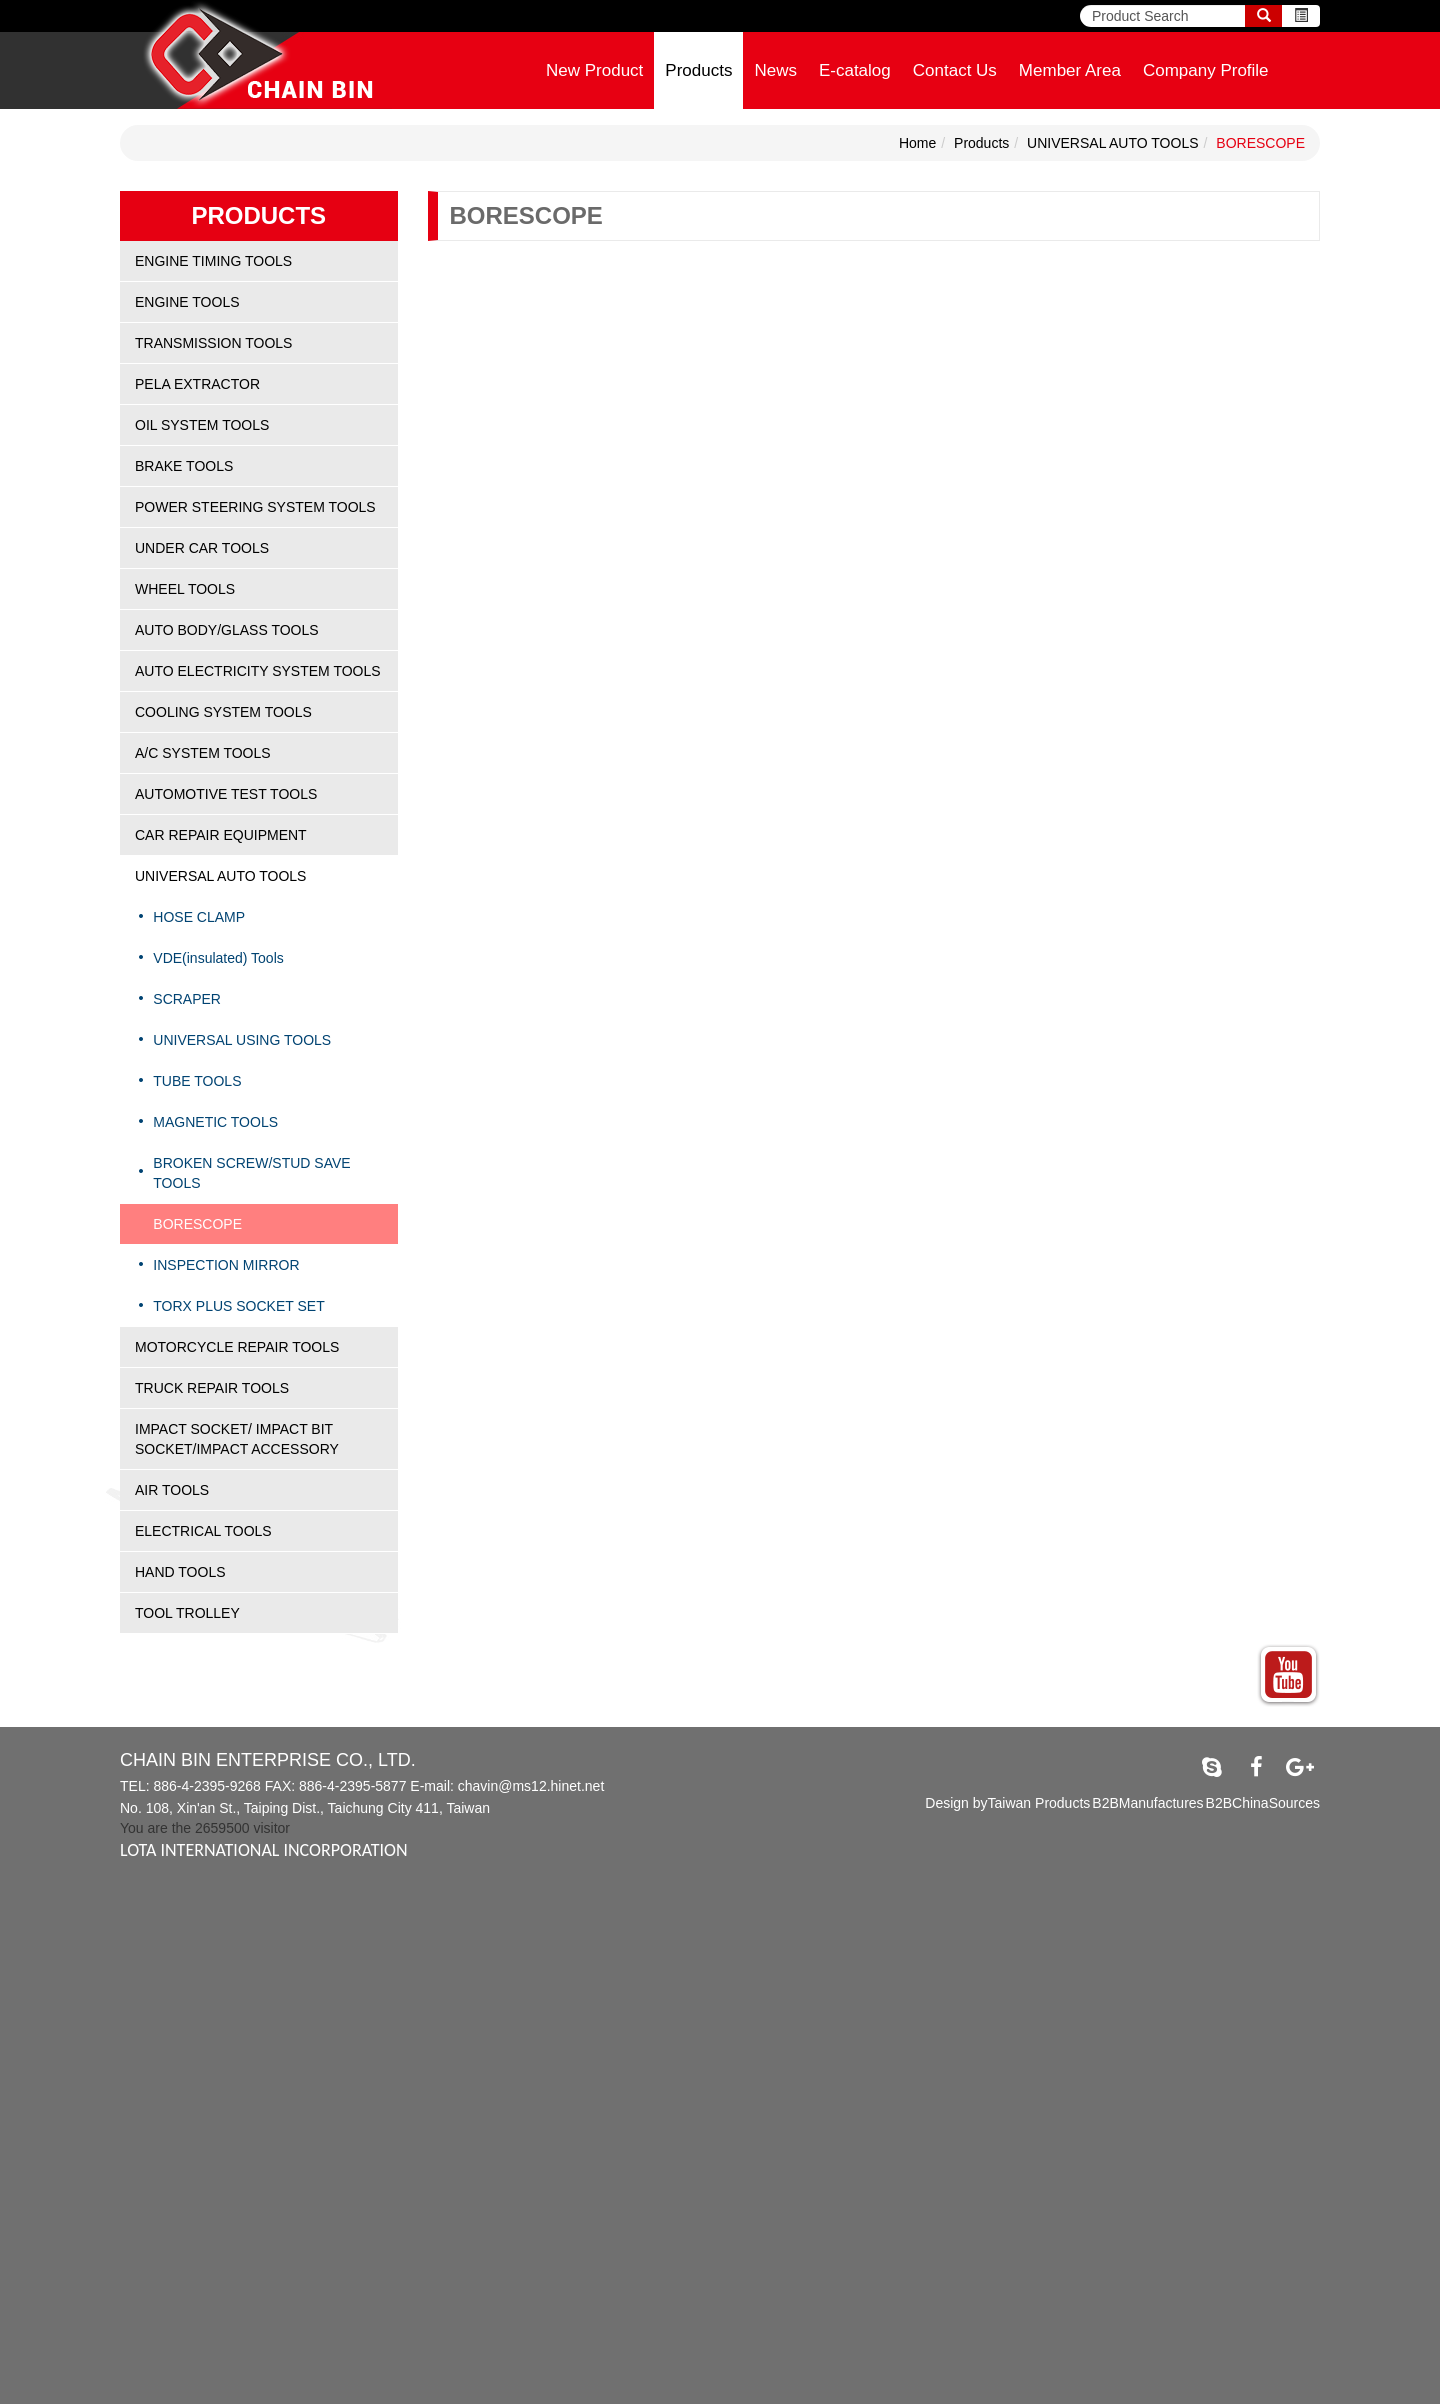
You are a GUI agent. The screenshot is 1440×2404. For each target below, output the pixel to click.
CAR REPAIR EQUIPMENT (221, 835)
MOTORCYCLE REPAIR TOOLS (237, 1347)
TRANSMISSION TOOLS (213, 343)
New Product (594, 70)
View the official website (161, 2074)
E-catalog (855, 70)
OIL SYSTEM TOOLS (202, 425)
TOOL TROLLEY (187, 1613)
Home (917, 143)
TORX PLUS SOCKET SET (238, 1306)
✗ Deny (24, 1954)
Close (18, 1894)
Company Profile (1206, 70)
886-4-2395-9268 (206, 1786)
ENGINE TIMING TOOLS (213, 261)
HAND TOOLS (180, 1572)
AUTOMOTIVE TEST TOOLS (226, 794)
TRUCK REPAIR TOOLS (212, 1388)
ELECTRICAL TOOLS (203, 1531)
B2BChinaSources (1263, 1803)
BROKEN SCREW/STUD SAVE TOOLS (251, 1173)
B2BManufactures (1147, 1803)
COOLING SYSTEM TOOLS (223, 712)
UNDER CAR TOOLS (202, 548)
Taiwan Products (1039, 1803)
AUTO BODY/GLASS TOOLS (227, 630)
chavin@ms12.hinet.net (531, 1786)
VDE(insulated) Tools (218, 958)
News (775, 70)
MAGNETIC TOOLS (215, 1122)
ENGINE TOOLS (187, 302)
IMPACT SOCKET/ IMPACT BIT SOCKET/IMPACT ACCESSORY (237, 1439)
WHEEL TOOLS (185, 589)
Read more (41, 2074)
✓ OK (504, 2394)
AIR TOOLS (172, 1490)
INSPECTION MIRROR (226, 1265)
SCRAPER (187, 999)
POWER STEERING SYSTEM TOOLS (255, 507)
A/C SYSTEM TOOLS (203, 753)
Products (698, 70)
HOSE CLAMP (199, 917)
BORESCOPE (1260, 143)
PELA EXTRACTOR (197, 384)
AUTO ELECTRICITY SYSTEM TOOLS (258, 671)
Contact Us (955, 70)
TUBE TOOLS (197, 1081)
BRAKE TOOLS (184, 466)
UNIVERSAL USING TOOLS (242, 1040)
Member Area (1070, 70)
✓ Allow (24, 1934)
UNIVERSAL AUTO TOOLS (1112, 143)
